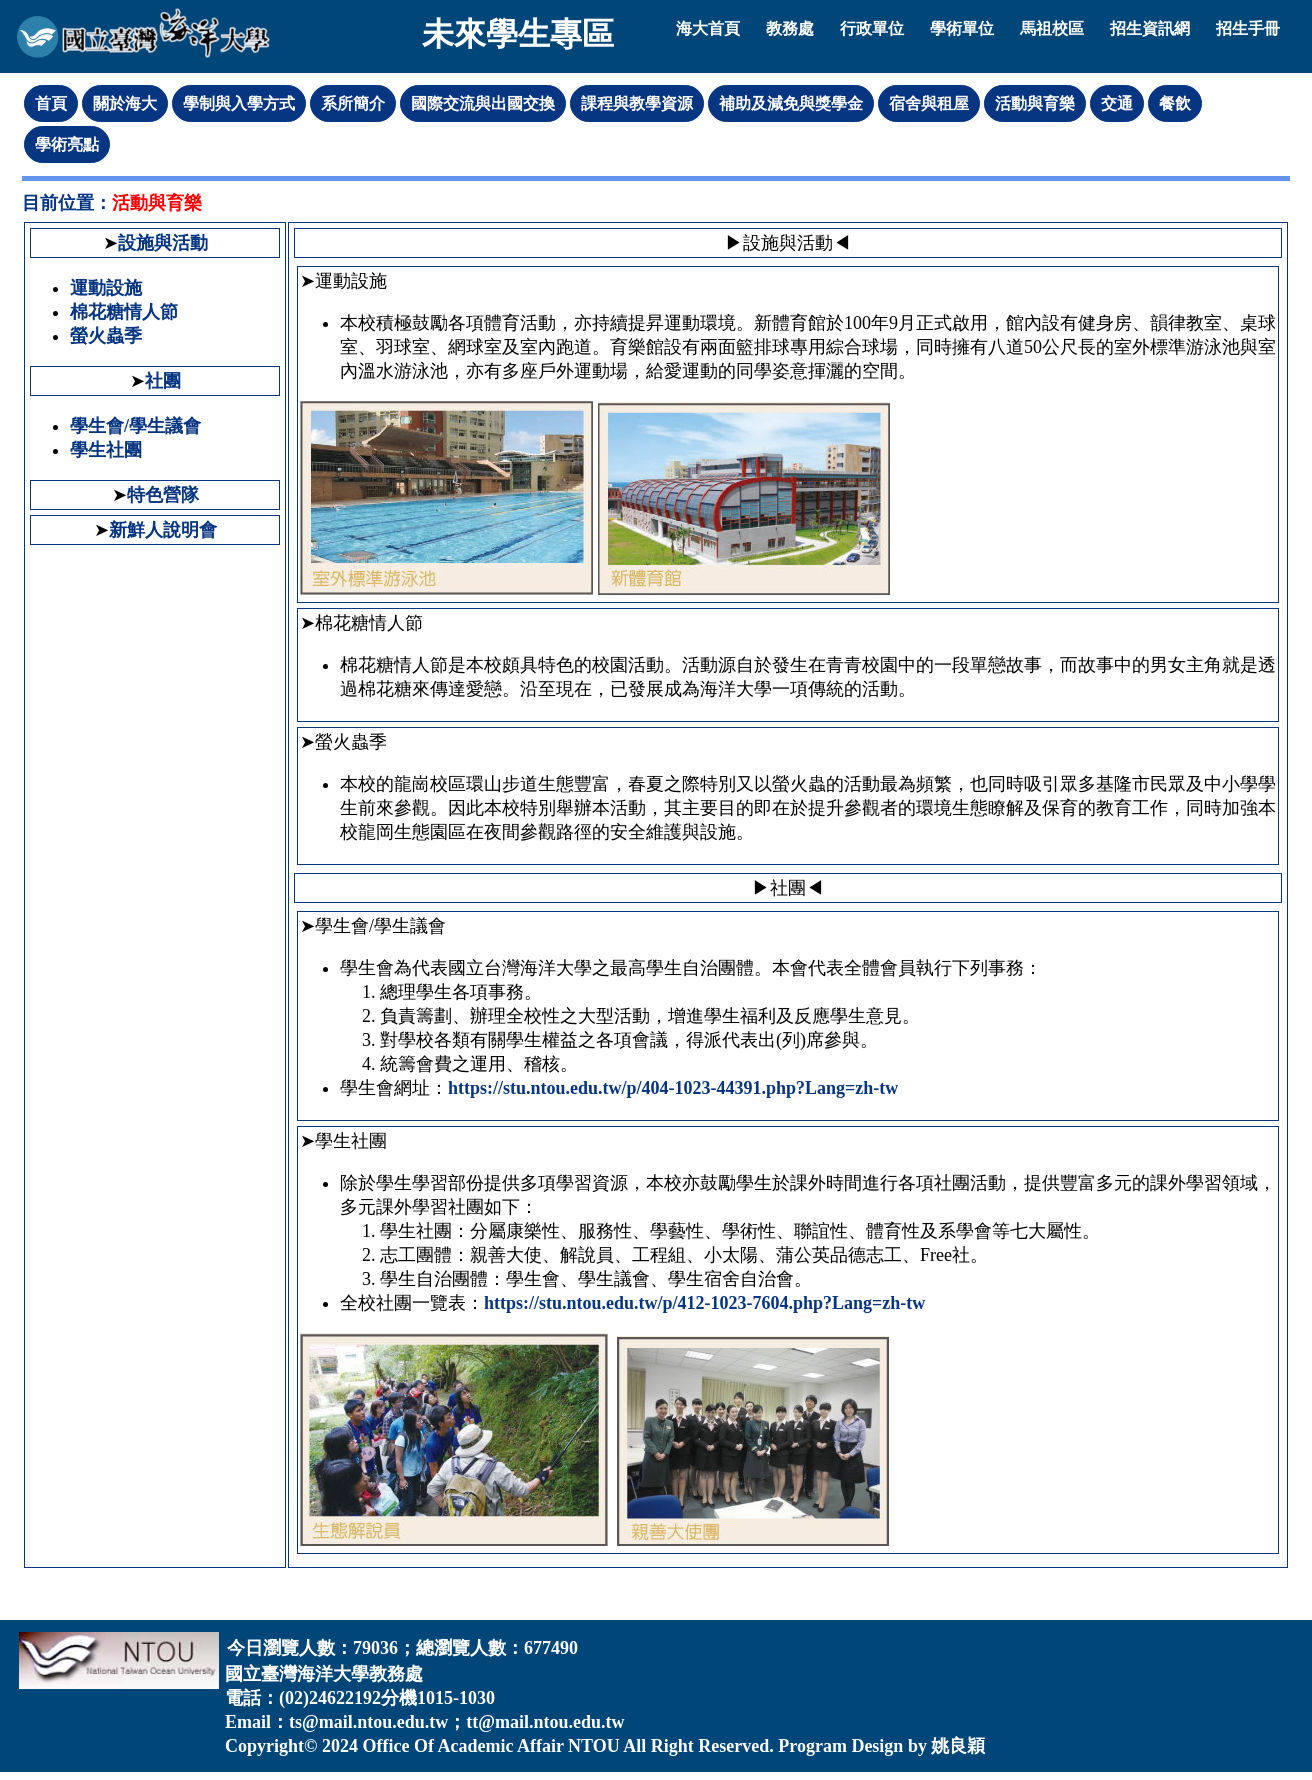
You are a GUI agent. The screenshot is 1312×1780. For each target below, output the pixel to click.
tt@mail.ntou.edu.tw (545, 1722)
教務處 (790, 28)
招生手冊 (1248, 28)
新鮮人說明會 (163, 530)
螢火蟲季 (106, 336)
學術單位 (962, 28)
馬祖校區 (1052, 28)
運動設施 (106, 288)
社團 (163, 381)
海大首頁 (708, 28)
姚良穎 (958, 1746)
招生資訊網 (1150, 28)
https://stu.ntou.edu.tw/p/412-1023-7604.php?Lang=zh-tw (704, 1303)
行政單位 (872, 28)
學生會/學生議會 (135, 426)
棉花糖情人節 (124, 312)
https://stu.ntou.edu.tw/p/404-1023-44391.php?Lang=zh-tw (673, 1088)
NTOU (594, 1746)
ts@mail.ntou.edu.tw (368, 1722)
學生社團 (106, 450)
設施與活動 (163, 243)
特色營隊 (163, 495)
